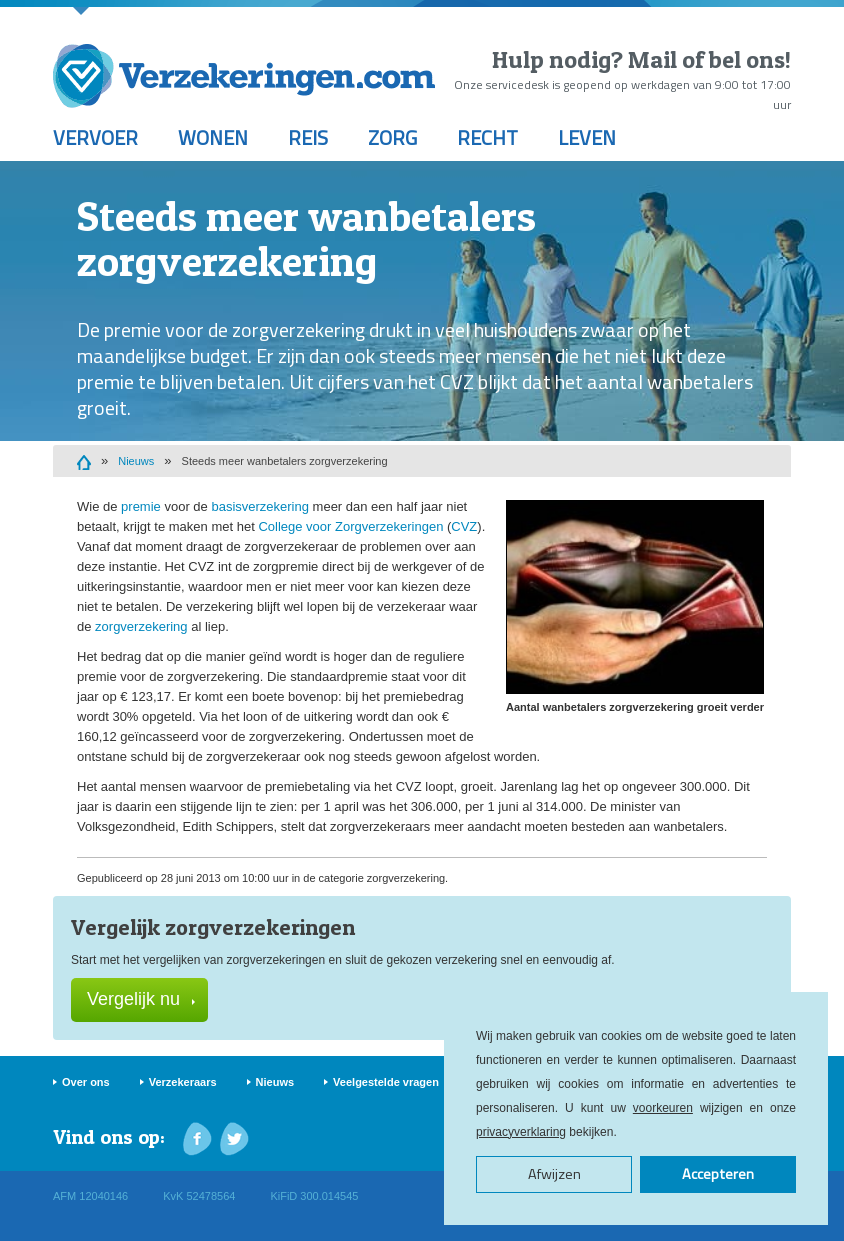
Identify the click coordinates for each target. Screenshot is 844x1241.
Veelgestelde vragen (386, 1082)
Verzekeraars (183, 1082)
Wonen (213, 137)
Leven (587, 137)
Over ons (86, 1082)
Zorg (392, 137)
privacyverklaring (521, 1132)
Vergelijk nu (141, 999)
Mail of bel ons (706, 59)
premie (141, 506)
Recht (487, 137)
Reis (308, 137)
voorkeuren (663, 1108)
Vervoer (95, 137)
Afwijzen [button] (554, 1174)
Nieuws (136, 461)
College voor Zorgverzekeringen (350, 526)
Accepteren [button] (718, 1174)
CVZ (464, 526)
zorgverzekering (141, 626)
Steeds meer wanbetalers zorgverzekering (285, 461)
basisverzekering (260, 506)
